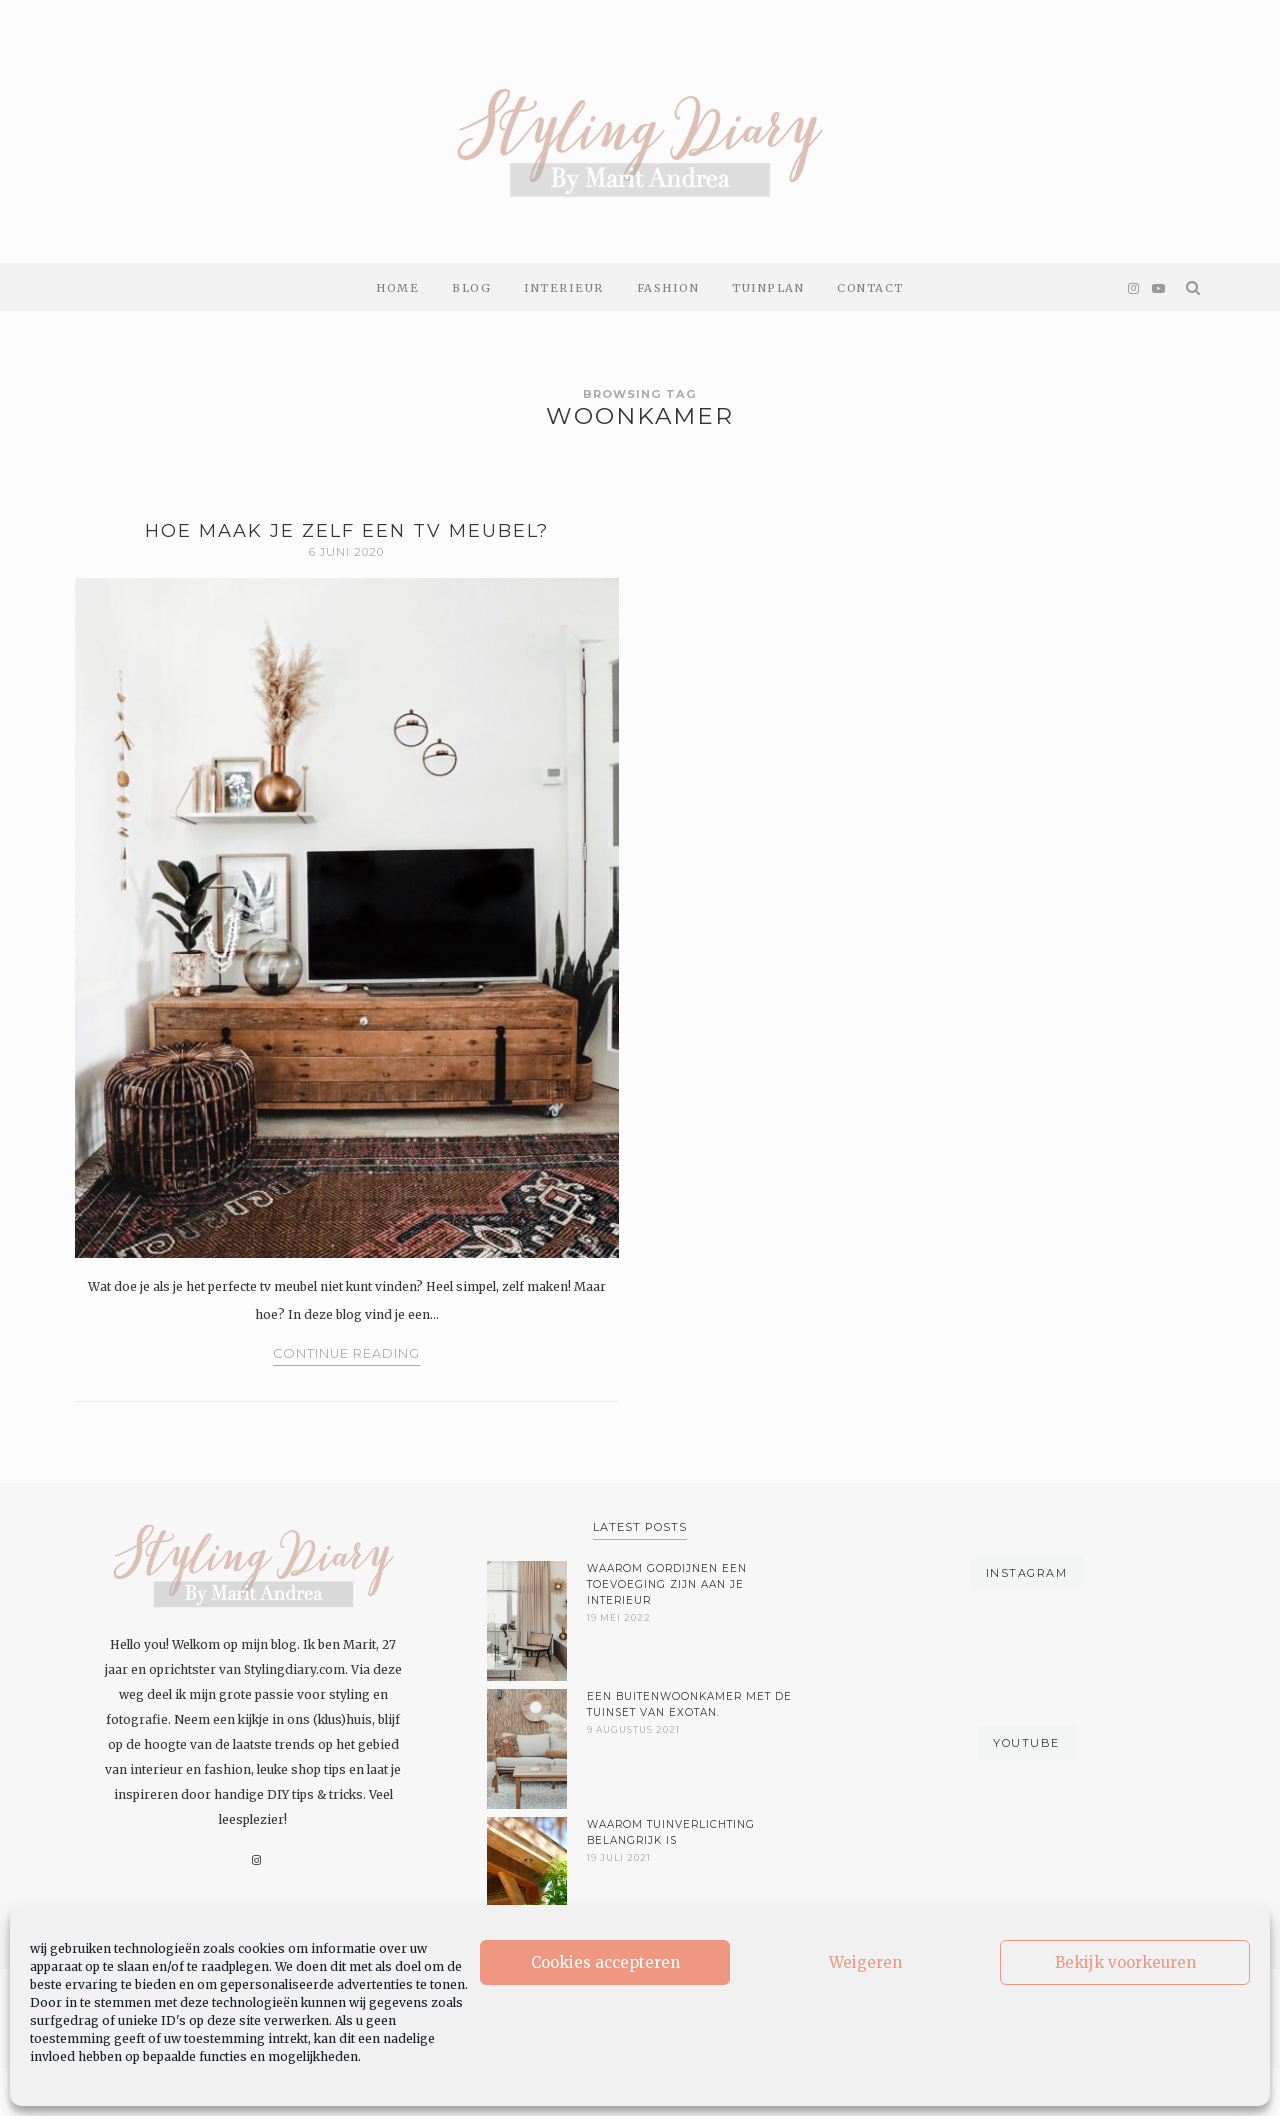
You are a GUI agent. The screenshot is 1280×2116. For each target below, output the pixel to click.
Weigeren (865, 1962)
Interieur (564, 288)
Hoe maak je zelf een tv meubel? (347, 531)
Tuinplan (768, 288)
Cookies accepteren (605, 1962)
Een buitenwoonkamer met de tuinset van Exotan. (689, 1704)
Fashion (668, 288)
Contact (870, 288)
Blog (471, 288)
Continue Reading (346, 1353)
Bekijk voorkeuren (1125, 1962)
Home (397, 288)
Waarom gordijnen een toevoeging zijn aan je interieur (667, 1584)
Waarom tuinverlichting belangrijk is (671, 1832)
